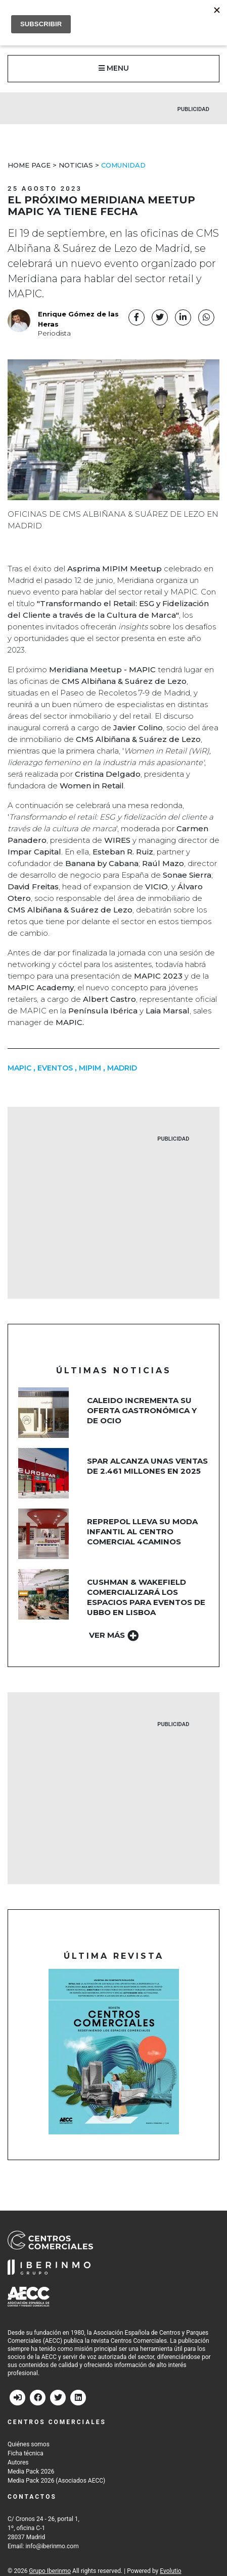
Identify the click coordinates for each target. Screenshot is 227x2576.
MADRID (122, 1067)
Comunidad (123, 165)
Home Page (29, 165)
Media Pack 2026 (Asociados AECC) (56, 2480)
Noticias (76, 165)
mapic (19, 1067)
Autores (18, 2462)
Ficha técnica (25, 2453)
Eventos (55, 1067)
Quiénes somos (29, 2444)
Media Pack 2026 (31, 2471)
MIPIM (90, 1067)
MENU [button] (114, 68)
